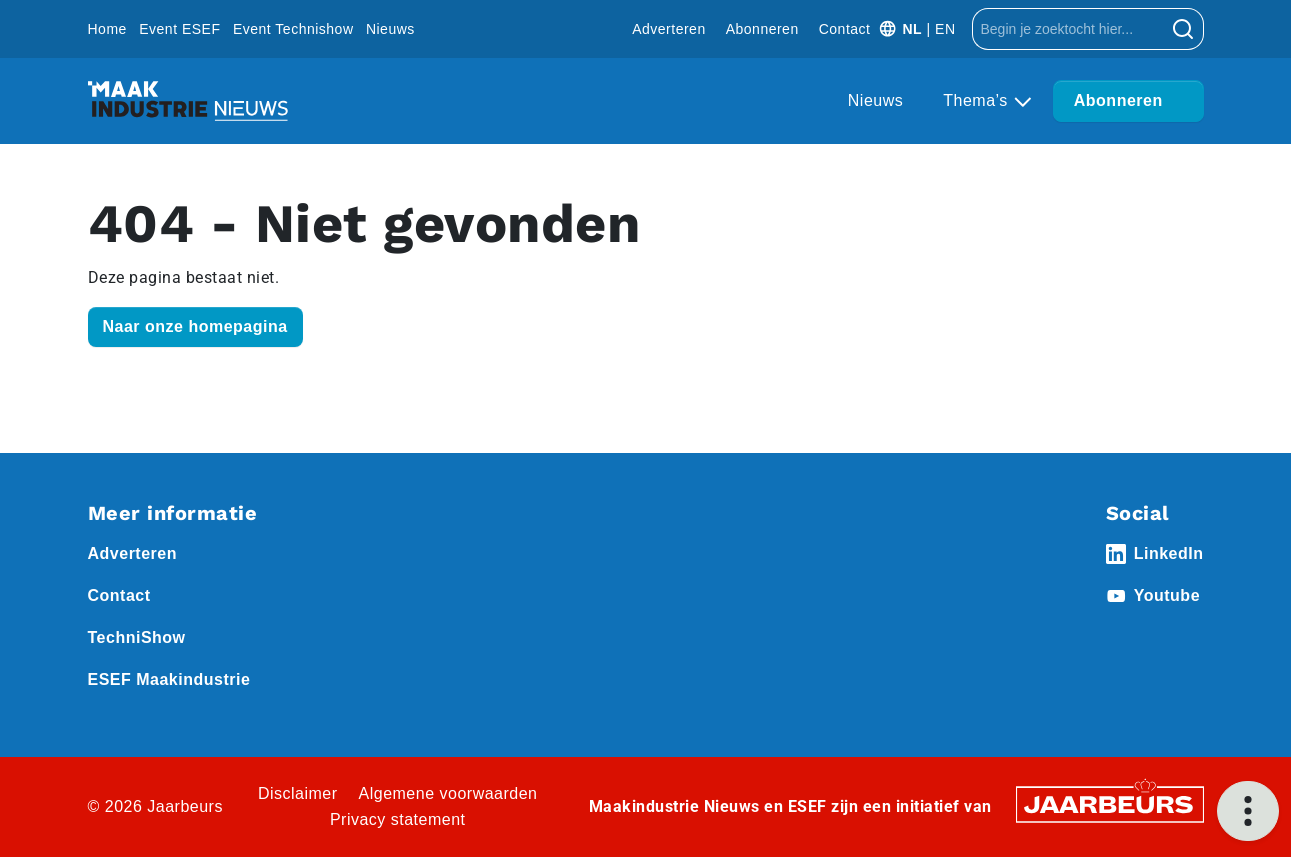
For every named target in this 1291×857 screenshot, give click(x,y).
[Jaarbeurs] (1110, 803)
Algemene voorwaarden (448, 793)
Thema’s (978, 100)
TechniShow (137, 637)
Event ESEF (179, 29)
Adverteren (668, 29)
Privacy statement (398, 819)
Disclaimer (298, 793)
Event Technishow (293, 29)
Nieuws (390, 29)
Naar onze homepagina (195, 326)
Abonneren (762, 29)
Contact (845, 29)
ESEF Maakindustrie (169, 679)
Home (107, 29)
